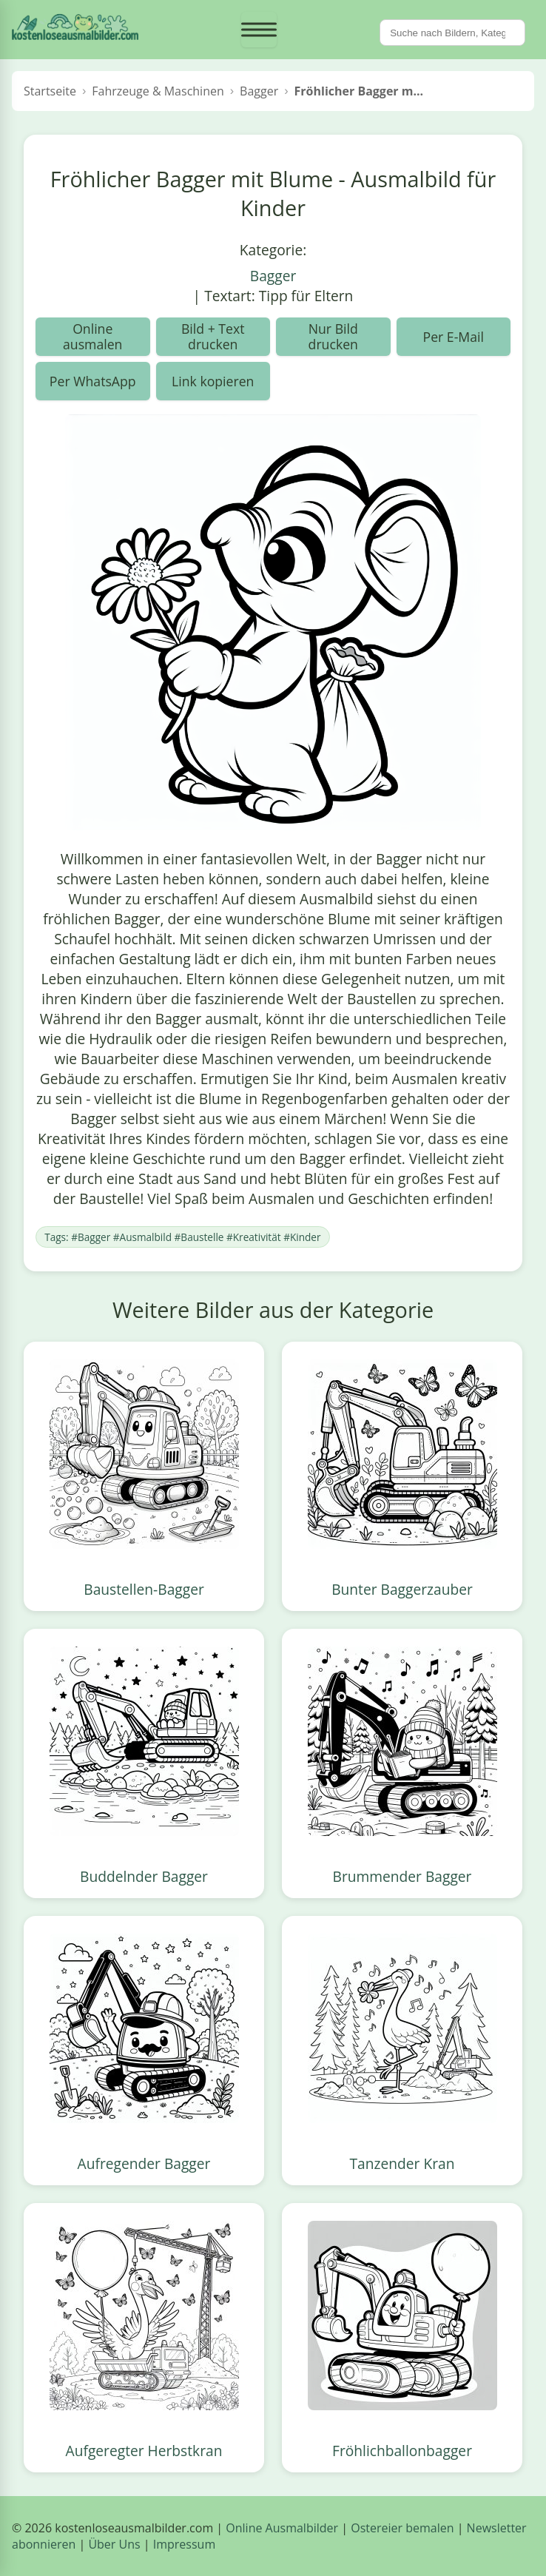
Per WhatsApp (93, 381)
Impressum (184, 2544)
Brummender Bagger (402, 1876)
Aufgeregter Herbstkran (144, 2451)
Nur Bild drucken (333, 336)
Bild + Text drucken (213, 336)
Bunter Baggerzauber (402, 1589)
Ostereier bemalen (402, 2528)
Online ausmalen (92, 336)
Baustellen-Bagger (144, 1589)
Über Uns (114, 2544)
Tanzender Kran (402, 2163)
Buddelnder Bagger (144, 1876)
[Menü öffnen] (259, 29)
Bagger (273, 276)
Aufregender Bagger (144, 2163)
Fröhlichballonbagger (402, 2451)
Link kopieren (213, 381)
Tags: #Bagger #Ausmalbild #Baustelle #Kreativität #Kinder (182, 1237)
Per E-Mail (453, 337)
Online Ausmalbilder (282, 2528)
